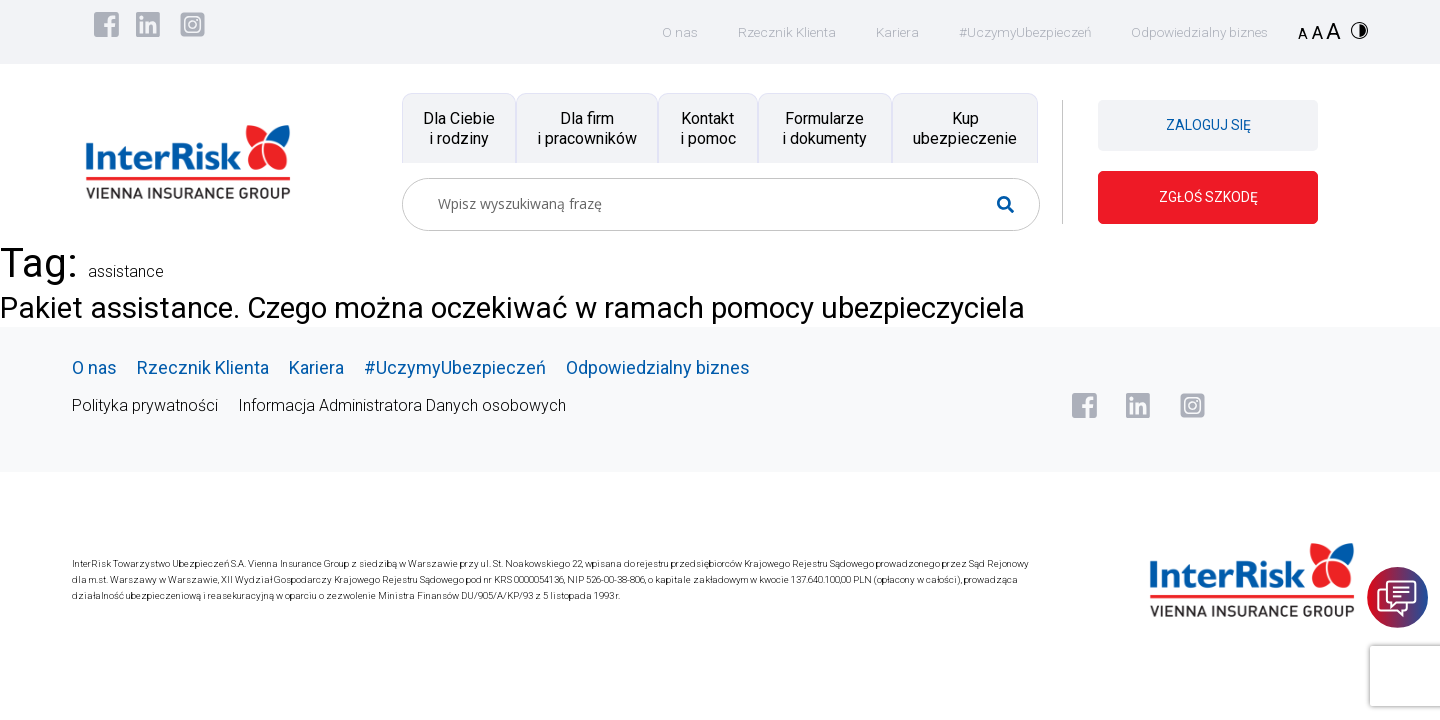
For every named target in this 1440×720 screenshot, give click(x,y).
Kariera (883, 32)
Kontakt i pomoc (708, 128)
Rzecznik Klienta (770, 32)
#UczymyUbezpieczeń (1015, 32)
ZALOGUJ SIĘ (1208, 125)
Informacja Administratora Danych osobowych (402, 404)
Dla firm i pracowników (587, 128)
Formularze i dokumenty (824, 128)
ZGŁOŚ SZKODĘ (1208, 197)
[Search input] (713, 204)
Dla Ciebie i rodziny (459, 128)
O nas (661, 32)
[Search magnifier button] (1013, 204)
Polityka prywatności (145, 404)
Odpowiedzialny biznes (1196, 32)
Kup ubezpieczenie (965, 128)
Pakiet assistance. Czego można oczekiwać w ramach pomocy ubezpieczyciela (544, 307)
